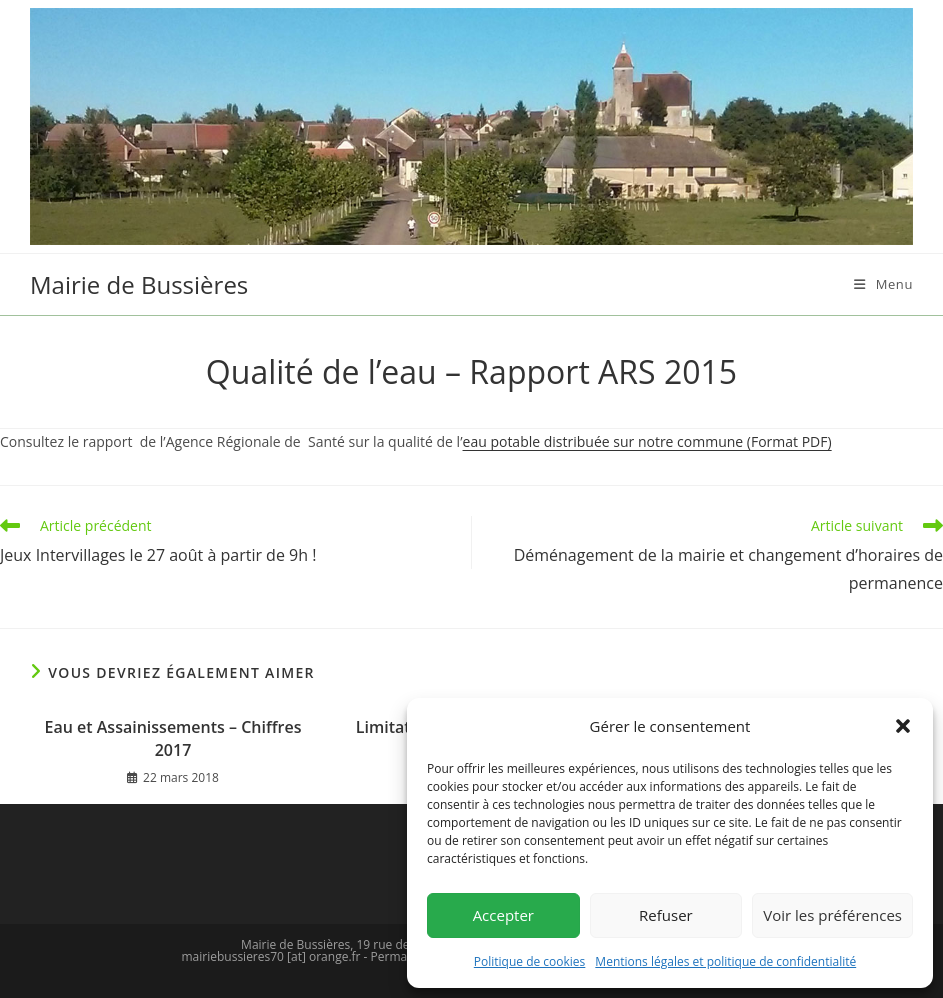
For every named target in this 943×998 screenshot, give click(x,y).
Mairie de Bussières (139, 284)
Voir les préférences (832, 915)
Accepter (503, 915)
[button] (903, 726)
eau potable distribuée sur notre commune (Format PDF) (647, 441)
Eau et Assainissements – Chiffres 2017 (173, 738)
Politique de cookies (530, 961)
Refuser (666, 915)
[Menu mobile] (883, 284)
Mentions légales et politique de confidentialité (725, 961)
